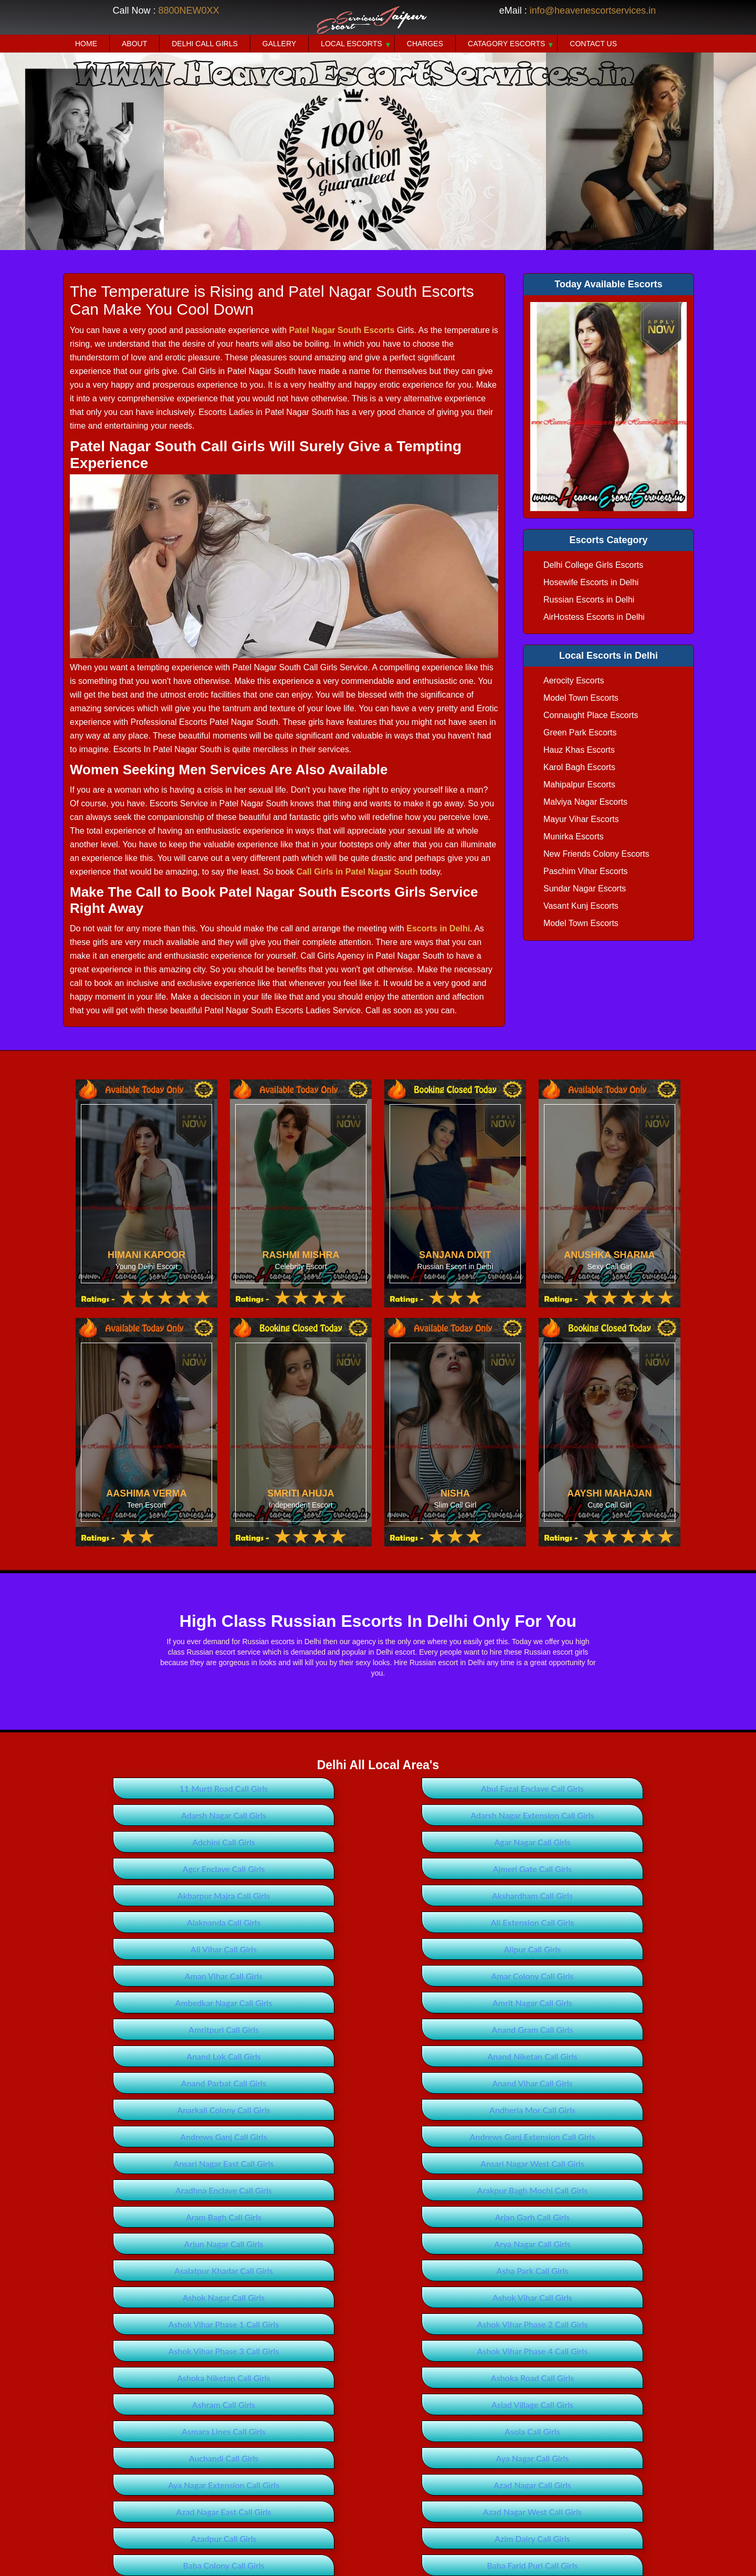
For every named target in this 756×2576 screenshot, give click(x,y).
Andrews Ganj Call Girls (583, 2003)
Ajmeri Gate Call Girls (378, 1842)
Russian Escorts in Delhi (588, 599)
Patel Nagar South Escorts (341, 330)
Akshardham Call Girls (172, 1869)
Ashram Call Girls (378, 2190)
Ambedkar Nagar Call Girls (378, 1922)
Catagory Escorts (506, 43)
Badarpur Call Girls (583, 2324)
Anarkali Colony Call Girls (171, 2003)
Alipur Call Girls (378, 1895)
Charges (425, 43)
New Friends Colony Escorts (596, 853)
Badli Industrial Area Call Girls (172, 2378)
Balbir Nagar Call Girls (172, 2458)
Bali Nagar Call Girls (378, 2458)
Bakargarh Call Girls (584, 2404)
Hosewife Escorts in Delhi (590, 582)
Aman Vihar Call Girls (584, 1895)
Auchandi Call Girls (584, 2217)
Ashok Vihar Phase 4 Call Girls (378, 2163)
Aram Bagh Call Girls (584, 2056)
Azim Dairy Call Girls (171, 2297)
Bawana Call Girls (584, 2538)
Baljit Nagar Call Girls (584, 2458)
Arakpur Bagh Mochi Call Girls (378, 2056)
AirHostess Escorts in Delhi (594, 616)
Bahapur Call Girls (583, 2378)
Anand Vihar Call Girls (583, 1976)
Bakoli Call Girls (583, 2431)
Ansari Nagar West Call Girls (584, 2029)
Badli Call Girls (584, 2351)
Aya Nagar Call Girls (172, 2244)
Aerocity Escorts (573, 680)
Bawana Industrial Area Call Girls (378, 2565)
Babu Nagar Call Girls (378, 2324)
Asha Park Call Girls (378, 2110)
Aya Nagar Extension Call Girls (378, 2244)
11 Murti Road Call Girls (172, 1788)
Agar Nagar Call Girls (583, 1815)
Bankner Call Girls (584, 2485)
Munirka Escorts (573, 836)
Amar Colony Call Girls (172, 1922)
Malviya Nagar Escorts (585, 801)
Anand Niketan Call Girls (172, 1976)
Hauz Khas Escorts (579, 749)
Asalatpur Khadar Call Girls (172, 2110)
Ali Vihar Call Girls (172, 1895)
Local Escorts (351, 43)
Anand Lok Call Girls (584, 1949)
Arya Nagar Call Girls (583, 2083)
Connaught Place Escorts (590, 715)
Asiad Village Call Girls (584, 2190)
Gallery (279, 43)
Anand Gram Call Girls (378, 1949)
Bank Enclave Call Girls (378, 2485)
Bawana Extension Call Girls (172, 2565)
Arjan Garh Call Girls (172, 2083)
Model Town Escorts (580, 697)
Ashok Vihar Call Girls (172, 2137)
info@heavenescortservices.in (593, 10)
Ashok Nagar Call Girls (584, 2110)
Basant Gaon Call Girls (172, 2538)
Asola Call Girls (377, 2217)
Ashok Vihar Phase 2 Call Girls (584, 2137)
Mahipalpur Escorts (579, 784)
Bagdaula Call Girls (378, 2378)
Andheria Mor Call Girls (378, 2003)
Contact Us (593, 43)
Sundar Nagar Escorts (584, 888)
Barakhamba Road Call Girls (378, 2512)
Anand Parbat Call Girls (378, 1976)
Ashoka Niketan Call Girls (584, 2163)
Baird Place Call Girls (378, 2404)
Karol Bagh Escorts (579, 767)
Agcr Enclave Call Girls (172, 1842)
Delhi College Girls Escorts (593, 564)
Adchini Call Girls (378, 1815)
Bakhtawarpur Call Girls (172, 2431)
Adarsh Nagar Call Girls (583, 1788)
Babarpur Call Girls (172, 2324)
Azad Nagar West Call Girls (378, 2271)
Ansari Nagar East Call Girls (378, 2029)
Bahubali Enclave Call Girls (171, 2404)
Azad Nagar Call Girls (584, 2244)
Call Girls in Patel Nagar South (356, 871)
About (134, 43)
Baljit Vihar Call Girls (172, 2485)
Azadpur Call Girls (583, 2271)
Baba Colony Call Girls (377, 2297)
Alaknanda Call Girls (378, 1869)
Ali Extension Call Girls (584, 1869)
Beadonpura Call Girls (584, 2565)
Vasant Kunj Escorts (580, 905)
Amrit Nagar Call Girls (584, 1922)
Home (86, 43)
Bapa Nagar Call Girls (172, 2512)
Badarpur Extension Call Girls (172, 2351)
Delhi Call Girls (205, 43)
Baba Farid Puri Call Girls (584, 2297)
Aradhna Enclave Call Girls (172, 2056)
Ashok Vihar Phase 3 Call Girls (172, 2163)
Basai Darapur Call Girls (584, 2512)
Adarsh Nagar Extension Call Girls (172, 1815)
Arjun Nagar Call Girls (378, 2083)
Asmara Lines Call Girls (172, 2217)
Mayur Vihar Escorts (581, 819)
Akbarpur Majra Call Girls (584, 1842)
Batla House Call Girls (378, 2538)
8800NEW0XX (188, 10)
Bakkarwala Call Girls (377, 2431)
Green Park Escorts (580, 732)
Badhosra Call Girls (378, 2351)
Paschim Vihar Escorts (585, 871)
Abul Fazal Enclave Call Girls (378, 1788)
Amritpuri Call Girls (172, 1949)
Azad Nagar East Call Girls (172, 2271)
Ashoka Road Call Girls (172, 2190)
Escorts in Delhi (438, 928)
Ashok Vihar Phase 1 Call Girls (378, 2137)
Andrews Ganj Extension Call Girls (172, 2029)
